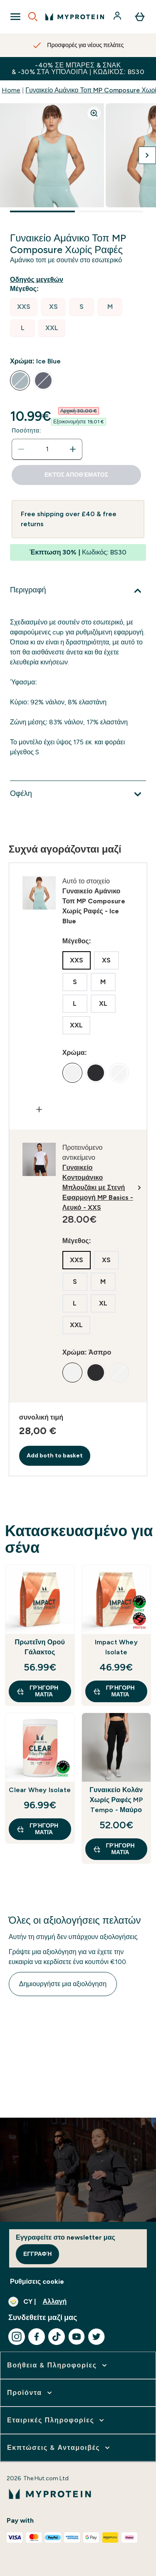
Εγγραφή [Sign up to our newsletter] (37, 2254)
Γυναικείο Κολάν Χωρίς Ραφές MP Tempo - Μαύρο (116, 1800)
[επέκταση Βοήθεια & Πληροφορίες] (58, 2365)
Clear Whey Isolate (40, 1790)
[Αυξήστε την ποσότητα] (73, 449)
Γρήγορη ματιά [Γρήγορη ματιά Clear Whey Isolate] (37, 1829)
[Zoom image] (94, 113)
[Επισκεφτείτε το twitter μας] (96, 2336)
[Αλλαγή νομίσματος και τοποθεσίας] (78, 2302)
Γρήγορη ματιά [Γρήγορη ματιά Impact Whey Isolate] (114, 1691)
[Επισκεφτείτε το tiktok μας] (56, 2336)
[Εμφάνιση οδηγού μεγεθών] (38, 280)
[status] (47, 449)
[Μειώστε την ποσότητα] (21, 449)
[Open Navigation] (15, 16)
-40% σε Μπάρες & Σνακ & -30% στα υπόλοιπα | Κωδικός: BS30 (78, 68)
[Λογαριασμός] (118, 16)
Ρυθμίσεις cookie (37, 2281)
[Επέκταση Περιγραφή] (78, 590)
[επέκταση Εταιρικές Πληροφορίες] (56, 2420)
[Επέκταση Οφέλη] (78, 794)
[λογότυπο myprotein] (74, 16)
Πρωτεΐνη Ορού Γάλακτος (40, 1647)
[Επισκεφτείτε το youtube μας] (76, 2336)
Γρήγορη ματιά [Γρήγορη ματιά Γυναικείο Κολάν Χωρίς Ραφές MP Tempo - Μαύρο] (114, 1849)
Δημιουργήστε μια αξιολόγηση (62, 1984)
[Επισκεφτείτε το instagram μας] (16, 2336)
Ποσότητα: (26, 430)
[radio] (23, 307)
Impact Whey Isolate (116, 1647)
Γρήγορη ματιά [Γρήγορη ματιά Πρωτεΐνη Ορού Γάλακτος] (37, 1691)
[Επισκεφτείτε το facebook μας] (36, 2336)
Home (11, 90)
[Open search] (33, 16)
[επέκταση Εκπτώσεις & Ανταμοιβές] (59, 2447)
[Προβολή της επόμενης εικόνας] (147, 155)
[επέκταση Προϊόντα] (30, 2392)
